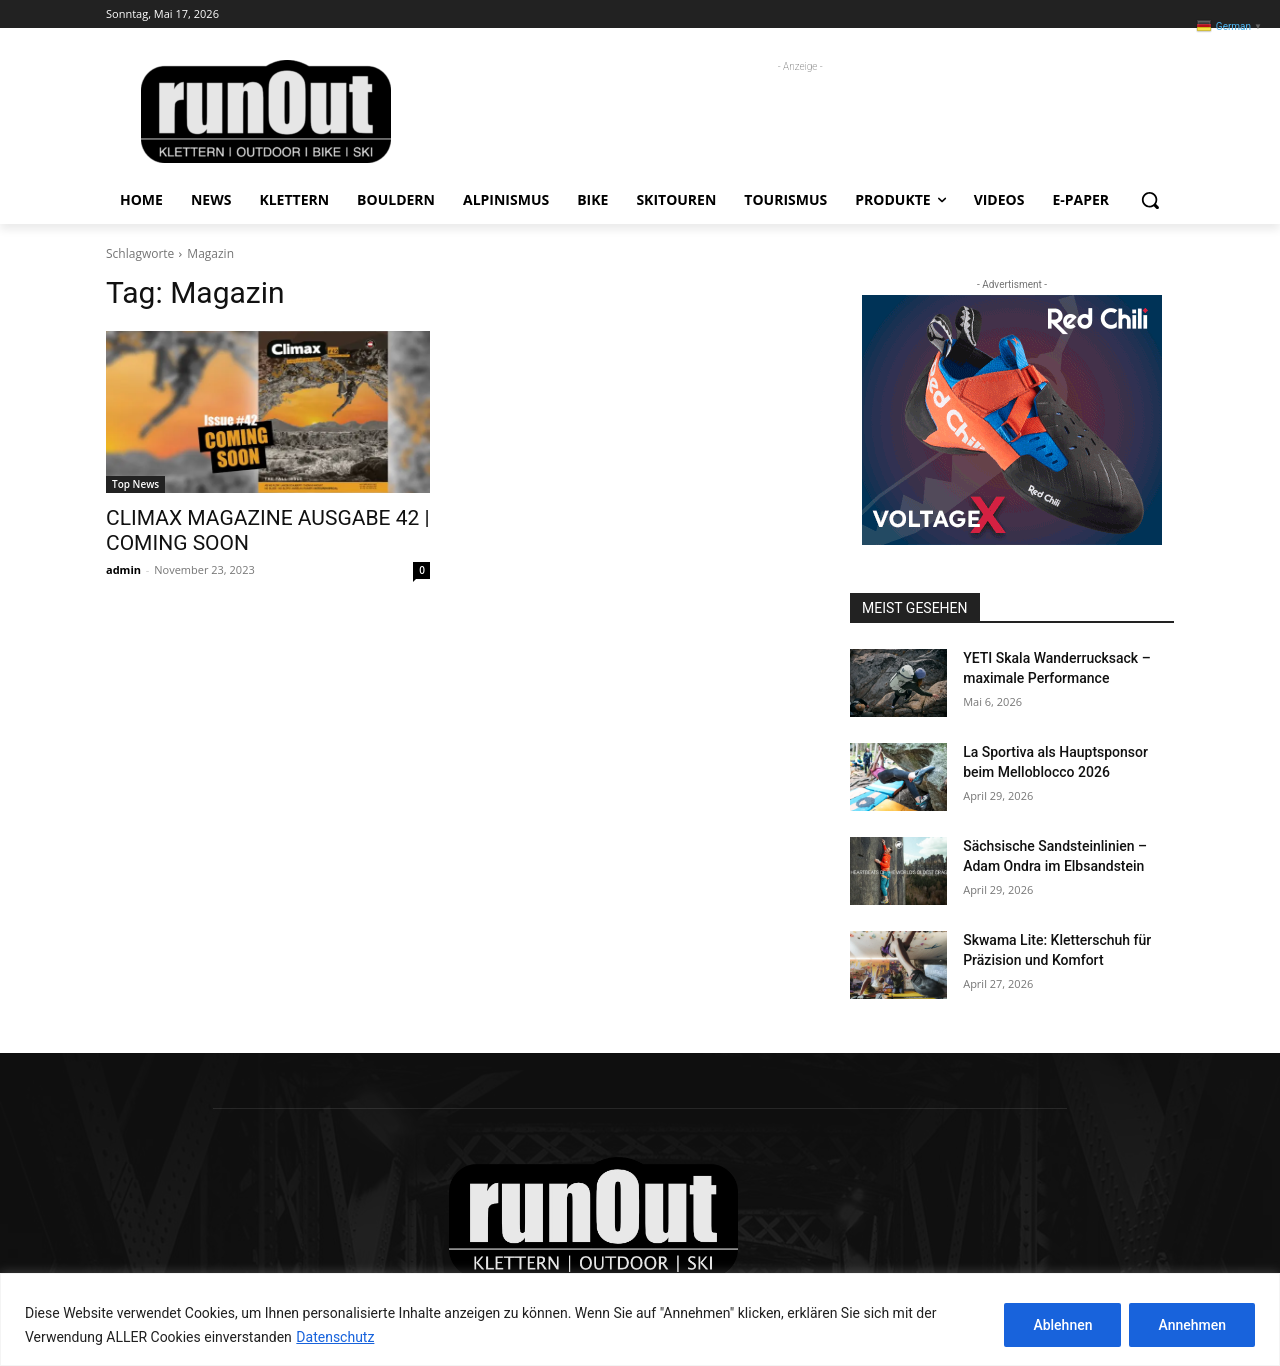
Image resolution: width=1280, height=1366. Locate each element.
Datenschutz (335, 1337)
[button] (1150, 200)
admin (123, 569)
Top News (135, 484)
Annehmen (1192, 1325)
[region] (640, 1319)
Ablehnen (1062, 1325)
